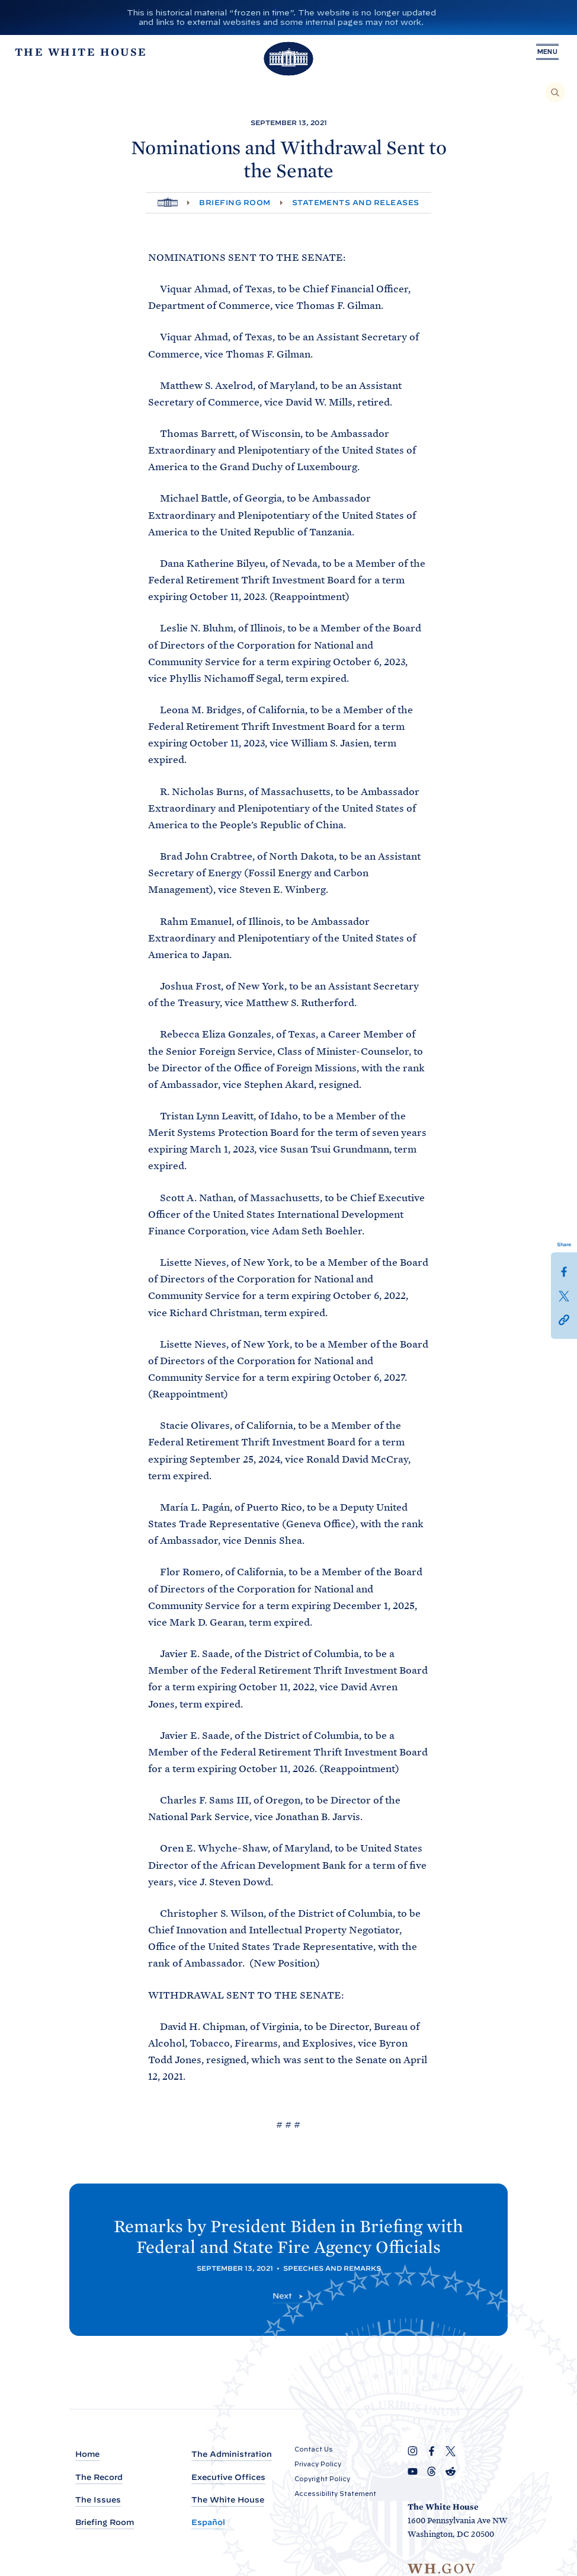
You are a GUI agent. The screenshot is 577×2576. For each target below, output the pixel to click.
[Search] (555, 92)
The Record (99, 2477)
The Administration (231, 2454)
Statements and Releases (355, 202)
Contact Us (313, 2449)
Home (87, 2454)
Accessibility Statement (335, 2493)
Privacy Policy (317, 2464)
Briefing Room (234, 202)
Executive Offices (228, 2477)
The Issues (98, 2499)
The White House (227, 2499)
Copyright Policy (322, 2478)
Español (208, 2522)
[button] (564, 1318)
